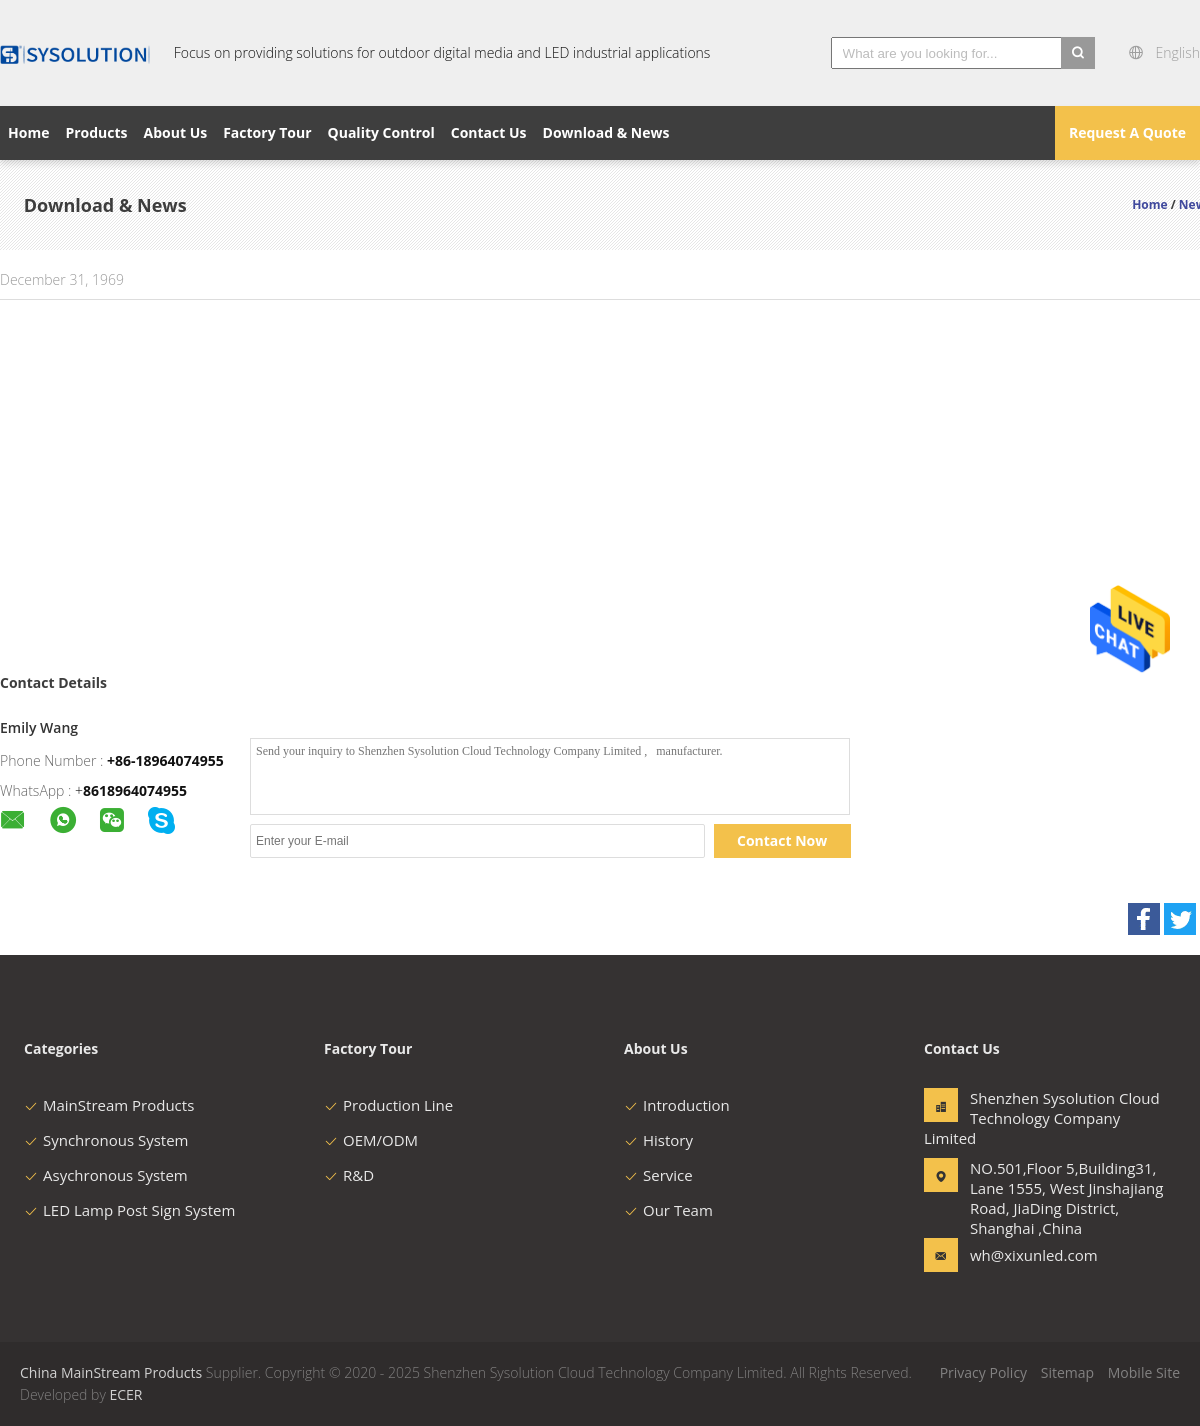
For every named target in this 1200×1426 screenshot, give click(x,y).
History (658, 1140)
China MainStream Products (111, 1372)
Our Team (668, 1210)
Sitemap (1067, 1372)
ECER (125, 1394)
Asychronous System (106, 1175)
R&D (349, 1175)
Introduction (677, 1105)
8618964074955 (135, 790)
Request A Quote (1127, 132)
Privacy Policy (983, 1372)
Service (658, 1175)
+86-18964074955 (165, 760)
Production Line (388, 1105)
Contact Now (782, 840)
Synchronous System (106, 1140)
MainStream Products (109, 1105)
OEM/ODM (371, 1140)
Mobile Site (1144, 1372)
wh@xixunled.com (1033, 1255)
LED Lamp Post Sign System (129, 1210)
